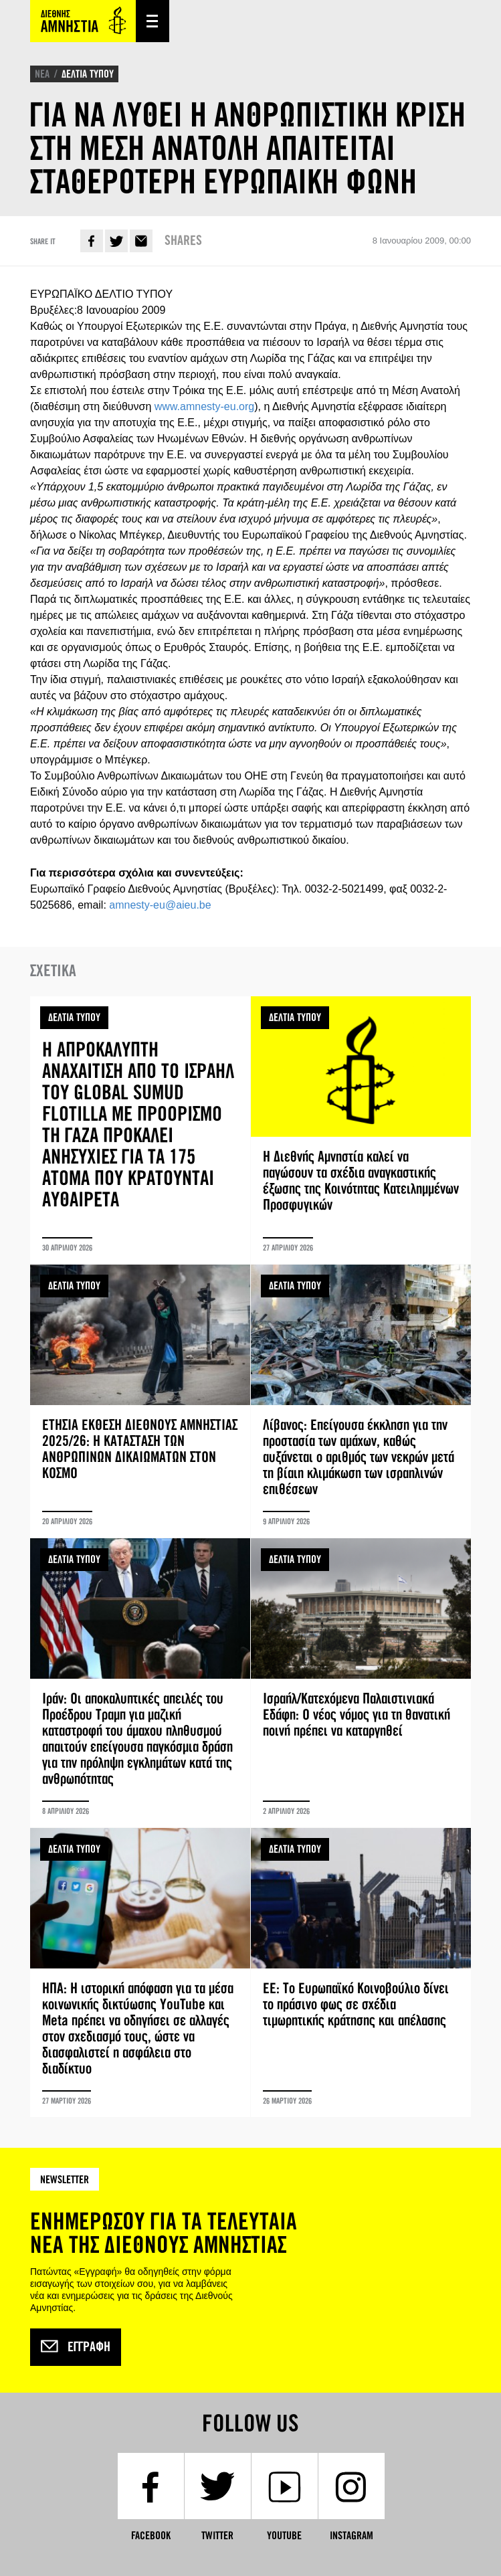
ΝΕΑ (42, 74)
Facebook (91, 240)
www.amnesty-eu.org (204, 406)
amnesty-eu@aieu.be (160, 905)
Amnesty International (83, 21)
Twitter (116, 240)
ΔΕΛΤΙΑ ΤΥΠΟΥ (88, 74)
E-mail (141, 240)
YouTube (284, 2535)
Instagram (351, 2535)
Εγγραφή (75, 2347)
